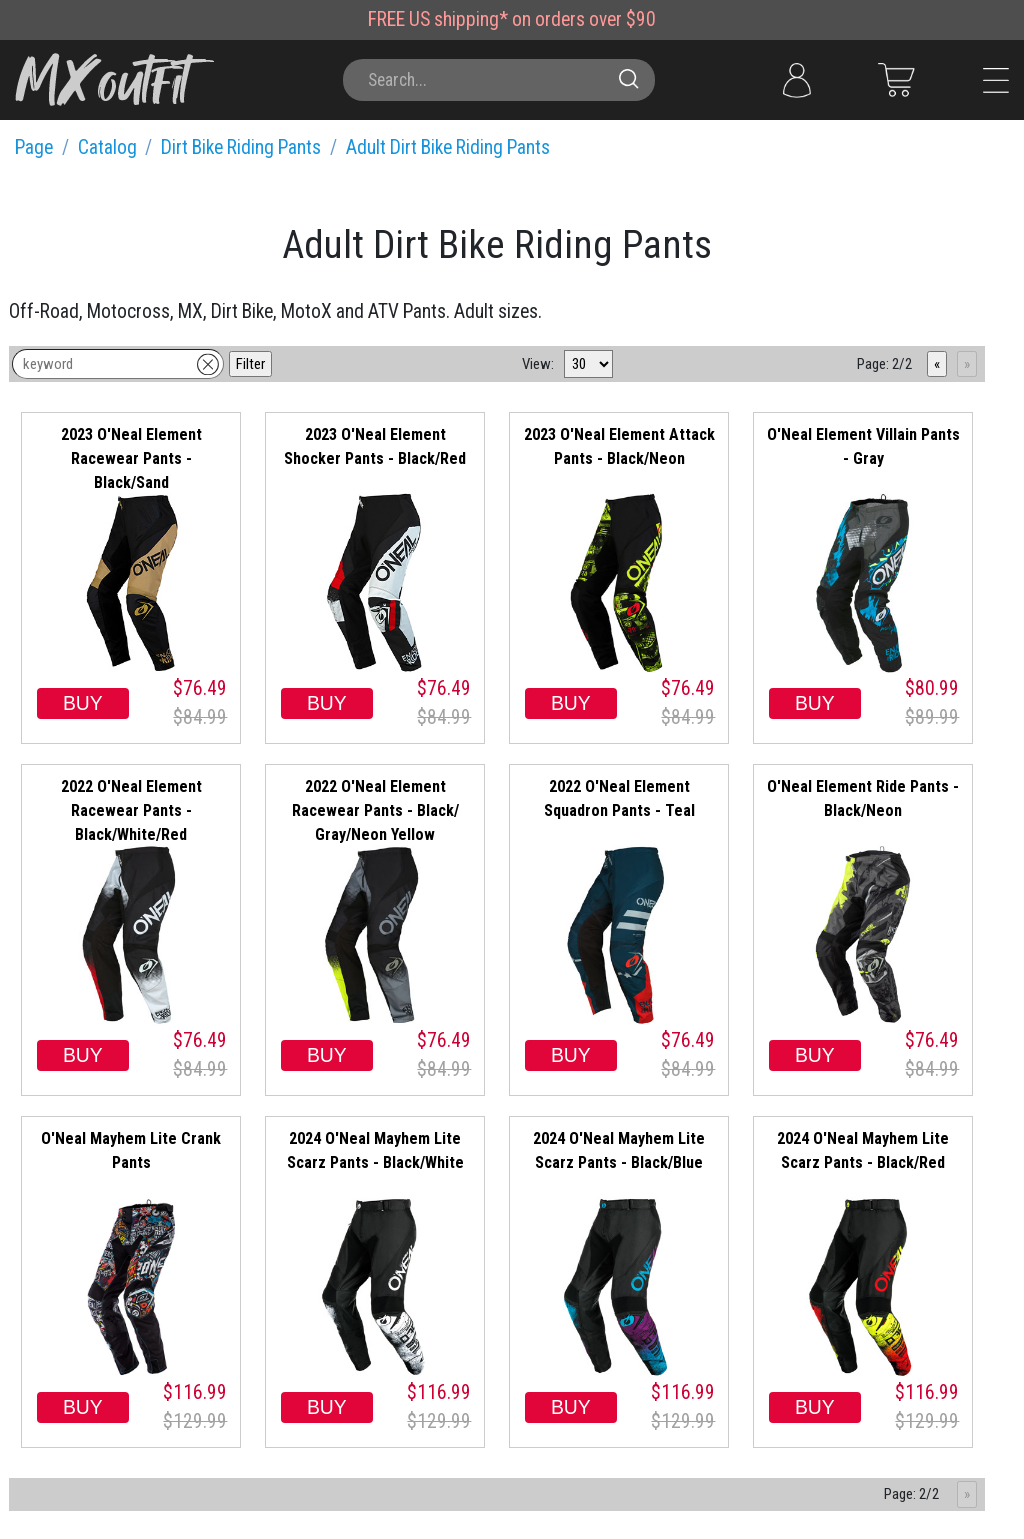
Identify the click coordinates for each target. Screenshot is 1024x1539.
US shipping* (458, 19)
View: (538, 364)
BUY (83, 703)
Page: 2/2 (884, 364)
